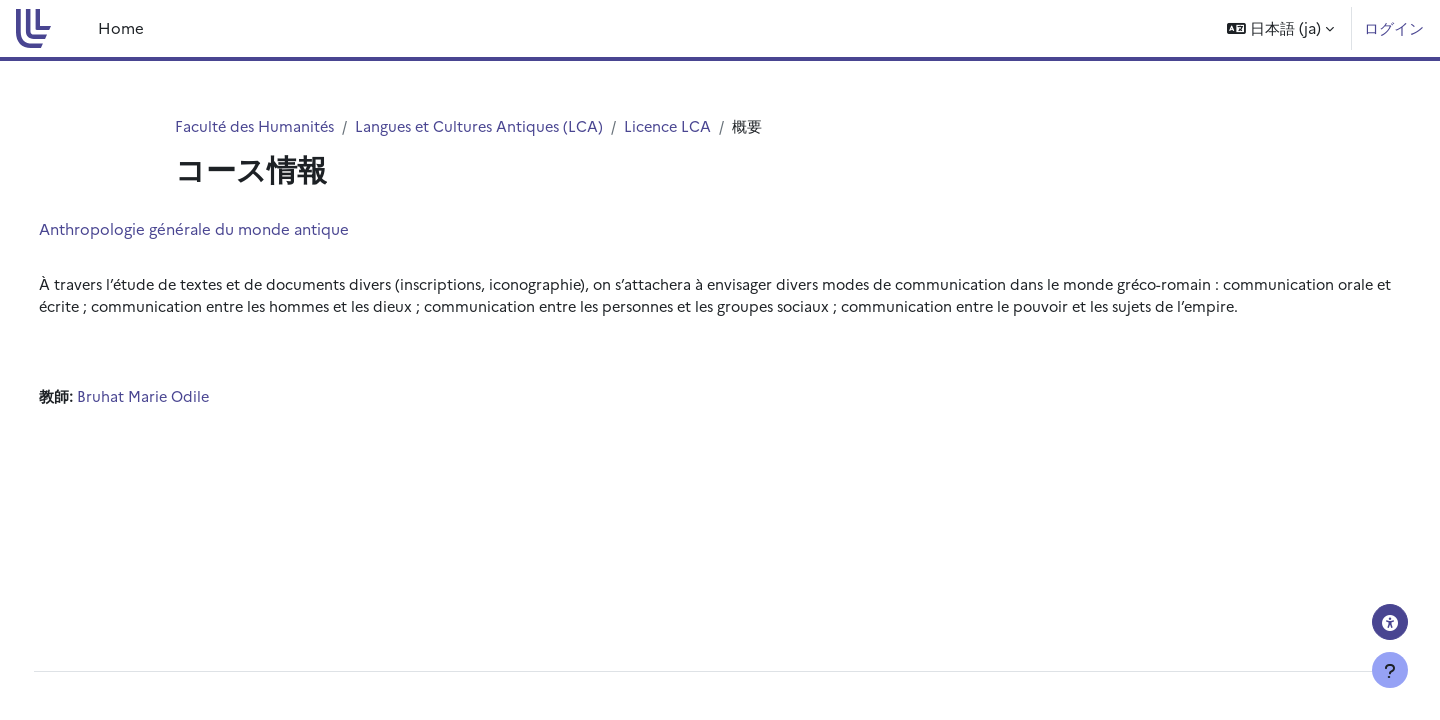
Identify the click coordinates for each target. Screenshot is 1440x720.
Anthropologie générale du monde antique (231, 229)
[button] (1280, 28)
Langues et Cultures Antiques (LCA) (488, 126)
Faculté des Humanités (257, 126)
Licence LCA (681, 126)
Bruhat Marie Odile (181, 422)
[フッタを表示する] (1390, 670)
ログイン (1394, 27)
